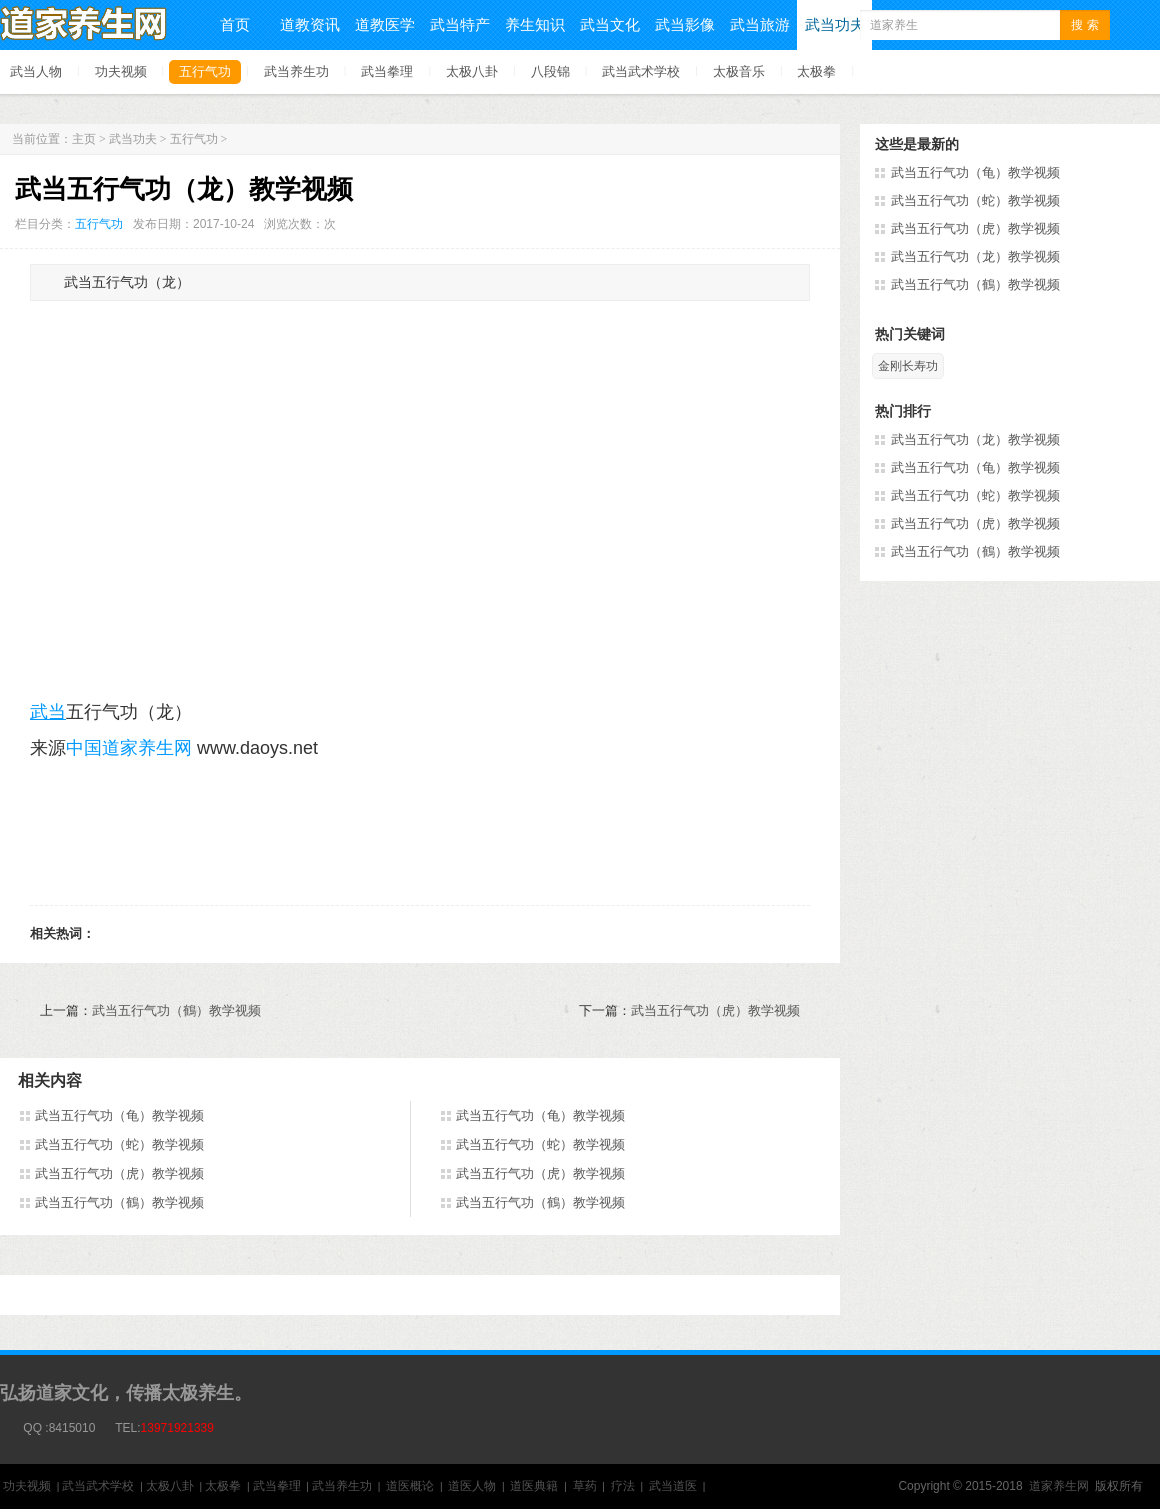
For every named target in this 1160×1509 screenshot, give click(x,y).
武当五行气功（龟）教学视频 (119, 1115)
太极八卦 (472, 71)
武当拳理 (387, 71)
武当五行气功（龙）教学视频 (975, 256)
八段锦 (550, 71)
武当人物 (36, 71)
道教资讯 (310, 24)
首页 (235, 24)
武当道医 (673, 1486)
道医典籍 (534, 1486)
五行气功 (205, 71)
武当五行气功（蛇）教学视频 (119, 1144)
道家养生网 (1059, 1486)
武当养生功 (296, 71)
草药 (585, 1486)
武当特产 (460, 24)
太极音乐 (739, 71)
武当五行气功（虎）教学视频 (715, 1010)
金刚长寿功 (908, 366)
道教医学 (385, 24)
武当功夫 (835, 24)
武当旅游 (760, 24)
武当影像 (685, 24)
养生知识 (535, 24)
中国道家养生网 (129, 748)
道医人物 (472, 1486)
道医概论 (410, 1486)
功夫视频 (121, 71)
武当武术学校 (641, 71)
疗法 (623, 1486)
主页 (84, 139)
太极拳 (816, 71)
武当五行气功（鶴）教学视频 (176, 1010)
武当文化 (610, 24)
